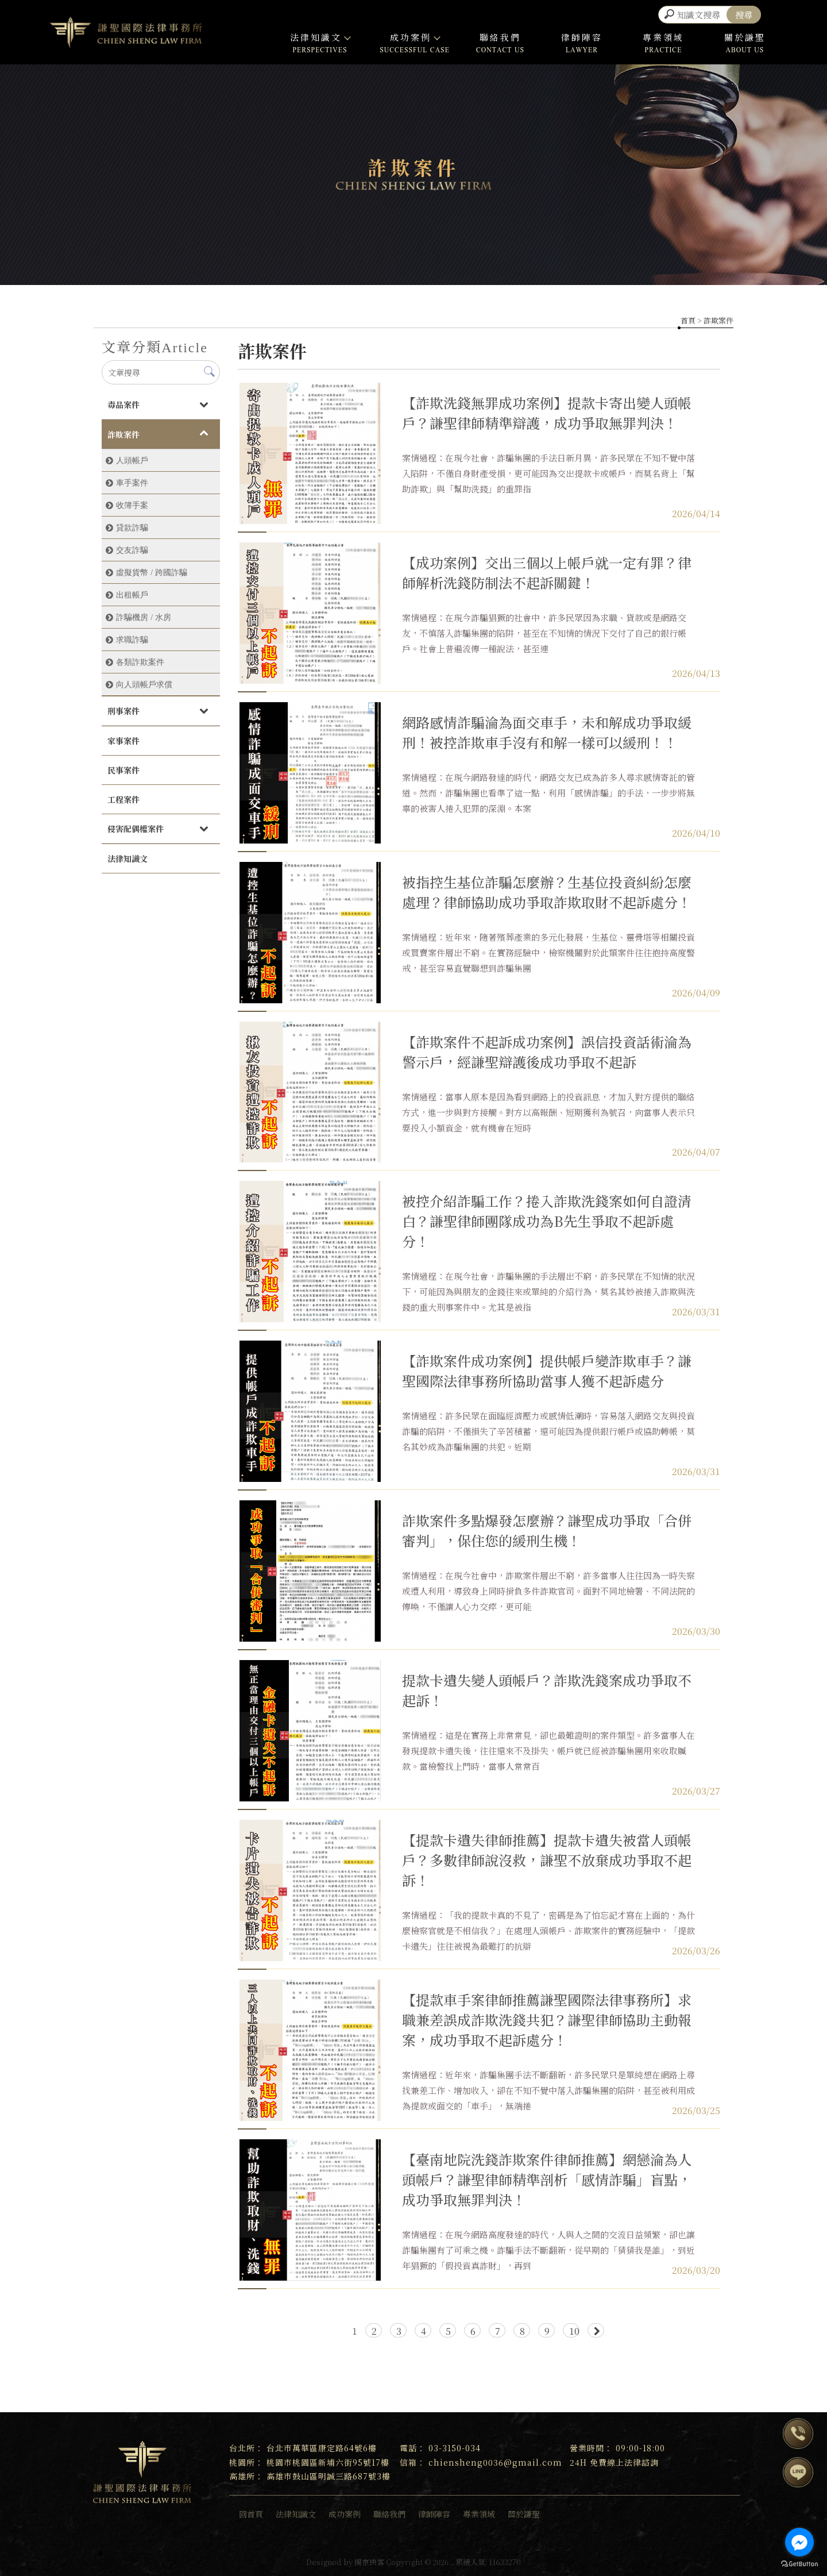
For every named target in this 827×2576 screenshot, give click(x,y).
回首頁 (251, 2514)
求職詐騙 (132, 640)
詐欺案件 (123, 434)
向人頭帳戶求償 (144, 684)
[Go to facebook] (799, 2542)
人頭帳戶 (132, 460)
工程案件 (123, 799)
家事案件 (123, 740)
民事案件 (123, 770)
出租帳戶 (132, 595)
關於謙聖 (745, 37)
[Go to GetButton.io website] (799, 2564)
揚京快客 (369, 2561)
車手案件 (132, 483)
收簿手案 (132, 505)
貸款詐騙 (132, 527)
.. (452, 2561)
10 (574, 2331)
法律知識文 (320, 37)
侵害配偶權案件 (135, 828)
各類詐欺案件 (140, 662)
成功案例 (414, 37)
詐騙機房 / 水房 (143, 617)
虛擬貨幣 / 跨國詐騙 (151, 572)
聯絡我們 (500, 37)
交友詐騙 (132, 550)
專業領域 (663, 37)
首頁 (688, 320)
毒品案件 (123, 404)
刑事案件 (123, 711)
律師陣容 (581, 37)
